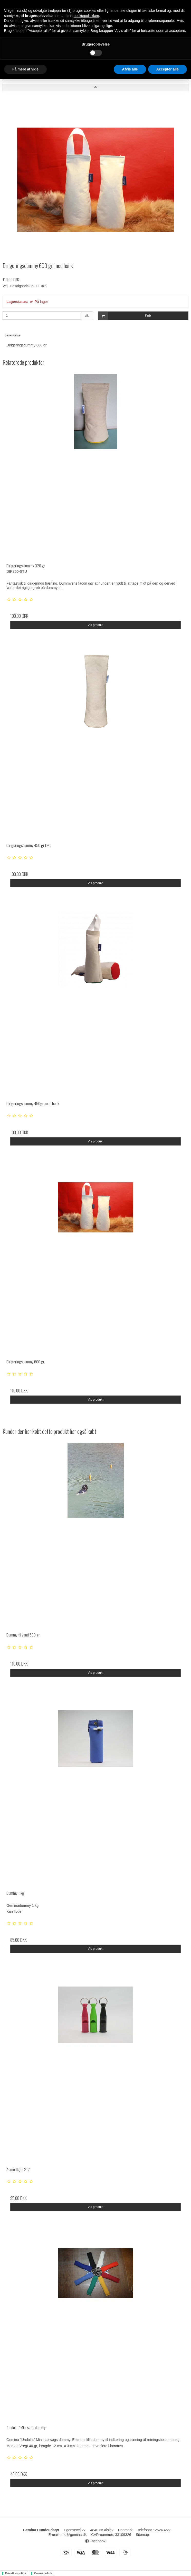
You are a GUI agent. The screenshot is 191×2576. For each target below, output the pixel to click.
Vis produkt (95, 625)
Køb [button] (124, 316)
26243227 (163, 2530)
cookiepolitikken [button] (86, 16)
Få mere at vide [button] (25, 69)
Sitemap (142, 2535)
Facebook (95, 2541)
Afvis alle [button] (130, 69)
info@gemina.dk (74, 2535)
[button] (95, 87)
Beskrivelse (12, 335)
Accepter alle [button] (167, 69)
